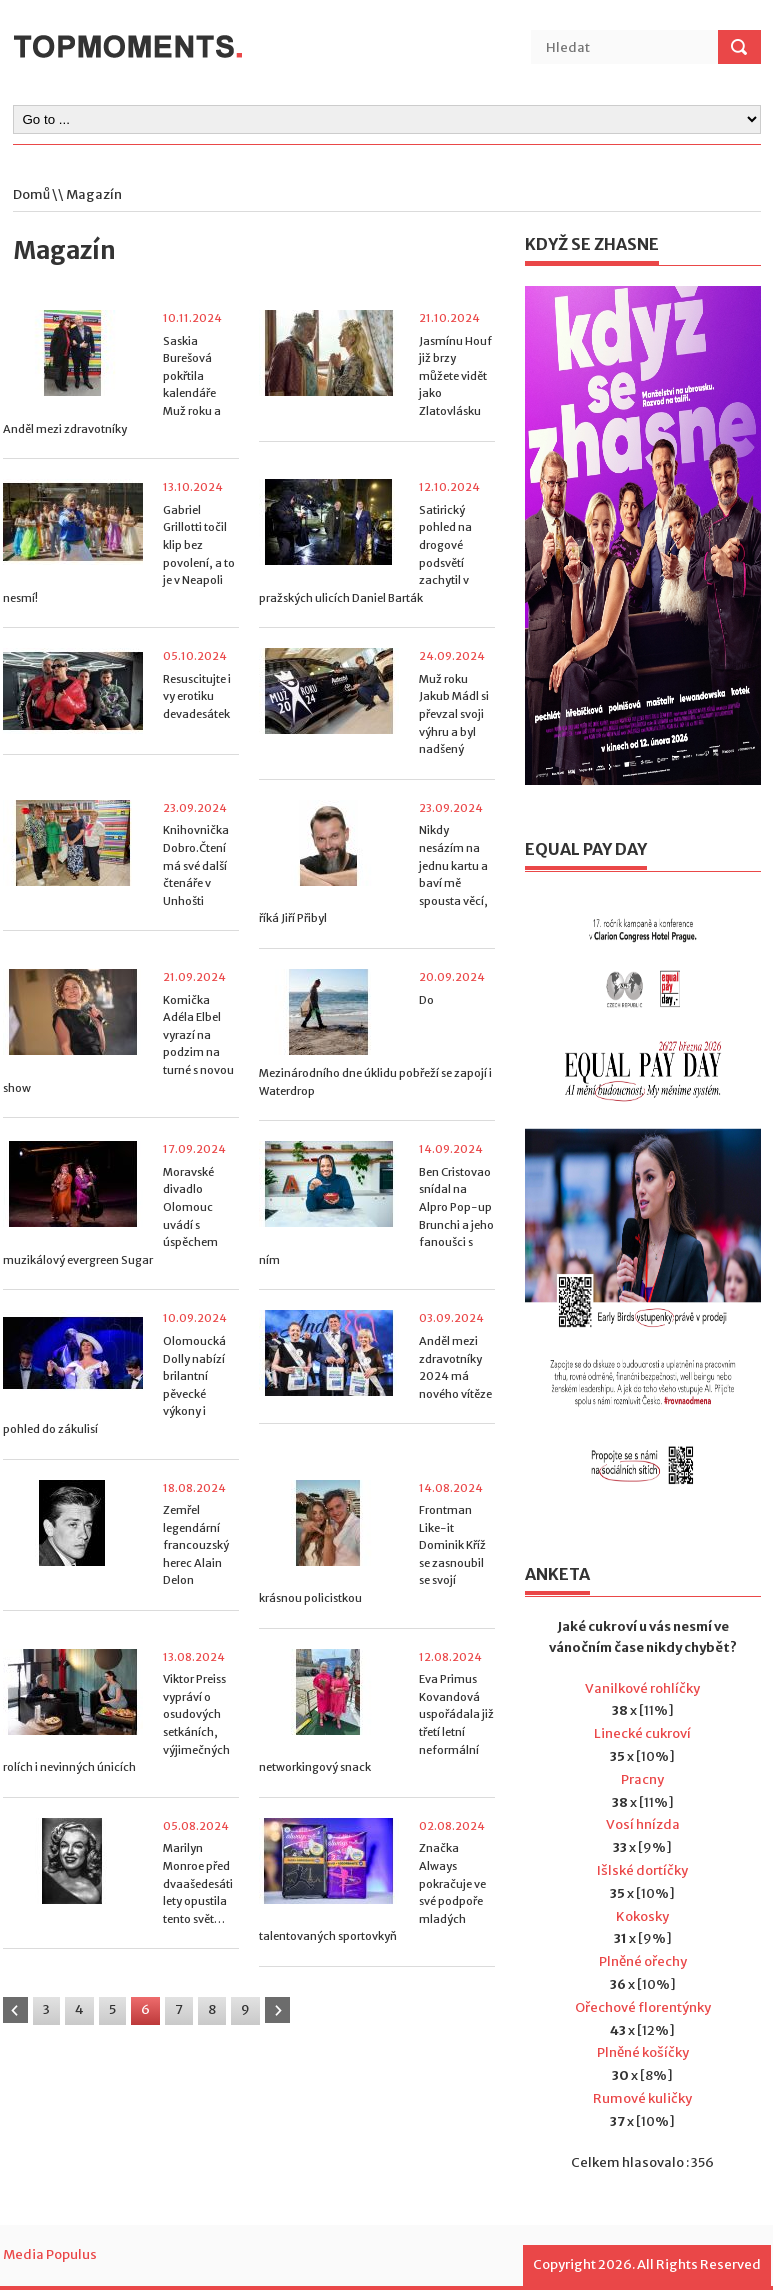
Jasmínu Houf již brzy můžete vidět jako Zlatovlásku (455, 376)
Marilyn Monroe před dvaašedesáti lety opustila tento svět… (198, 1883)
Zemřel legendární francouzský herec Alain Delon (196, 1545)
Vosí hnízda (643, 1824)
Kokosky (642, 1916)
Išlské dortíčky (642, 1870)
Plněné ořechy (643, 1961)
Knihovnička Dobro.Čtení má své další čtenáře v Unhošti (196, 865)
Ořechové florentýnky (643, 2007)
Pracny (642, 1779)
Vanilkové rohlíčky (642, 1688)
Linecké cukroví (642, 1733)
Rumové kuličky (642, 2098)
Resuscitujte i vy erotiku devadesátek (197, 696)
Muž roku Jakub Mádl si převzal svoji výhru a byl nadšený (454, 714)
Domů (31, 194)
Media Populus (50, 2254)
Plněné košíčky (643, 2052)
